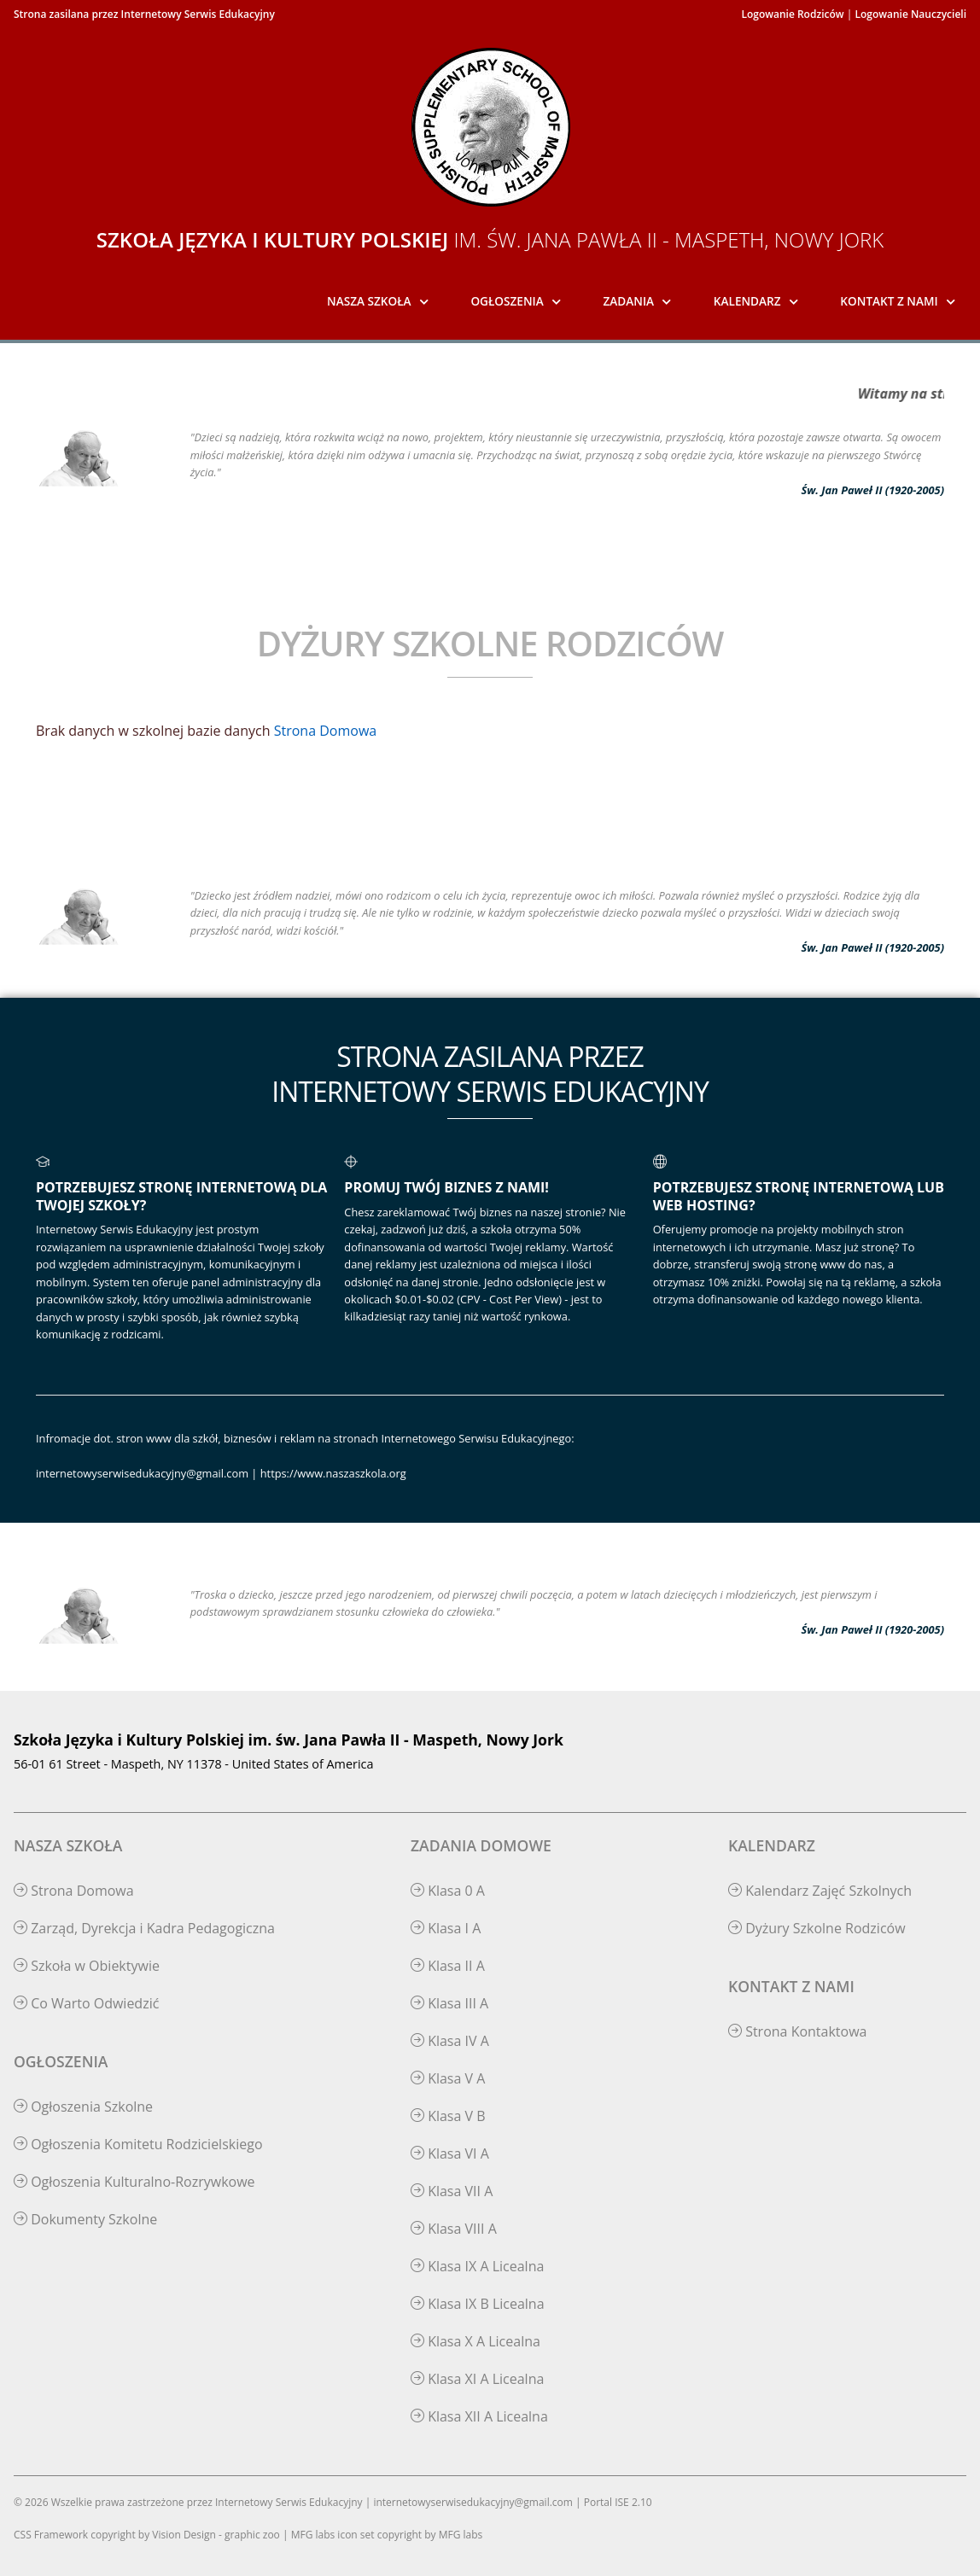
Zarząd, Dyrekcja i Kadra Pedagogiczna (144, 1928)
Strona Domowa (325, 730)
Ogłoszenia (506, 301)
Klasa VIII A (454, 2228)
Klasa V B (448, 2116)
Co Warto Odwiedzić (86, 2003)
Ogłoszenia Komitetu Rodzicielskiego (138, 2144)
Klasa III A (449, 2003)
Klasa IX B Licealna (478, 2303)
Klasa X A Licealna (475, 2341)
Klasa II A (448, 1965)
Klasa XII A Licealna (479, 2416)
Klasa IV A (450, 2040)
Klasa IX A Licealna (477, 2266)
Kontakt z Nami (888, 301)
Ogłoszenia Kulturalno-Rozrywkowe (134, 2181)
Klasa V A (448, 2078)
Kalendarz (747, 301)
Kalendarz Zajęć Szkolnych (820, 1890)
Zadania (629, 301)
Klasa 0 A (448, 1890)
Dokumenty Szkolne (85, 2219)
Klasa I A (446, 1928)
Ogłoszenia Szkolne (83, 2106)
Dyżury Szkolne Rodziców (817, 1928)
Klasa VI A (450, 2153)
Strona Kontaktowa (797, 2031)
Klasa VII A (452, 2191)
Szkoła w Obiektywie (87, 1965)
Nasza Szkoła (369, 301)
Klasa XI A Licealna (477, 2378)
